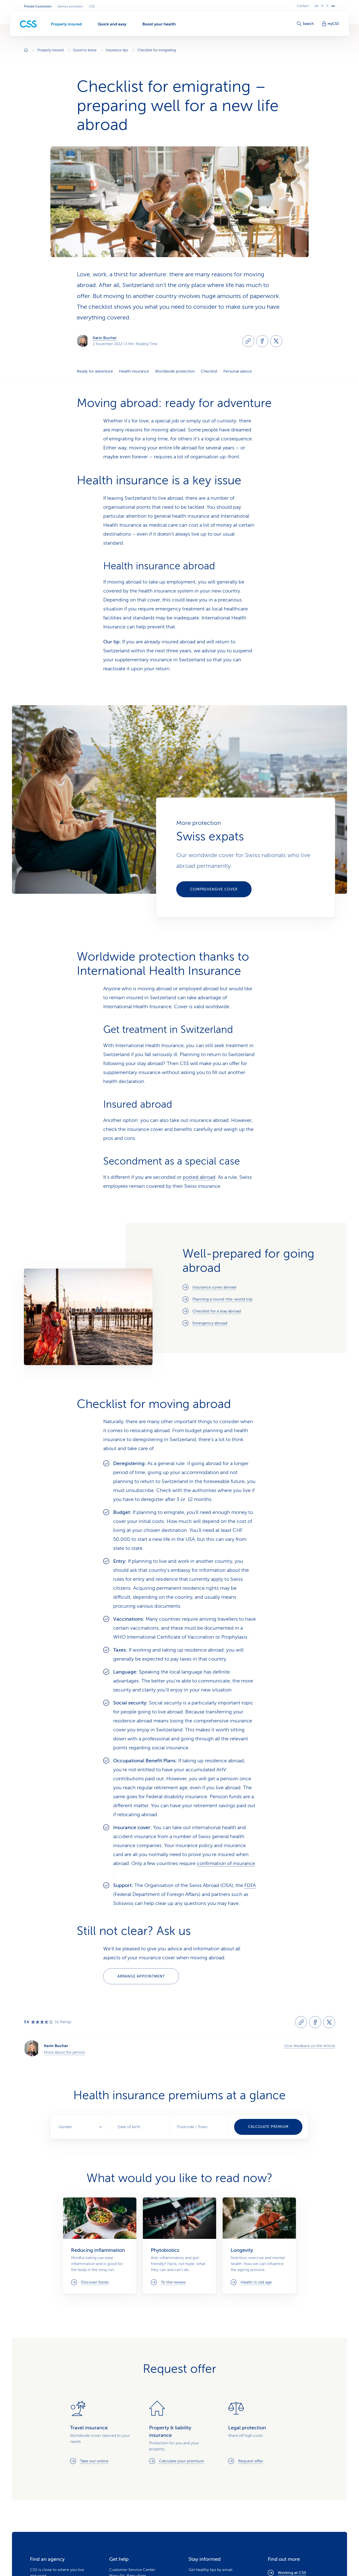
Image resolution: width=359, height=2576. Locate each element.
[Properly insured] (66, 24)
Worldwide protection (175, 371)
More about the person (64, 2052)
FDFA (250, 1885)
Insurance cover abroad (209, 1287)
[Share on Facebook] (262, 341)
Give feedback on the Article (309, 2046)
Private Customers (38, 6)
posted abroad (199, 1177)
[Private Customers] (28, 24)
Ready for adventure (95, 371)
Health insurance (134, 371)
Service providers (70, 6)
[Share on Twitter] (276, 341)
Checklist (209, 371)
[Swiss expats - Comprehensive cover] (214, 889)
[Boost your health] (159, 24)
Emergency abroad (204, 1323)
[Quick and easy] (112, 24)
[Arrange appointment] (141, 1976)
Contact (303, 6)
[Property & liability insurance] (179, 2432)
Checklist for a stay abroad (211, 1311)
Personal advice (237, 371)
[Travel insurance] (100, 2432)
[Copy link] (248, 341)
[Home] (26, 50)
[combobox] (198, 2127)
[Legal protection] (258, 2432)
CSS (92, 6)
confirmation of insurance (226, 1863)
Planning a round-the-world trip (217, 1299)
